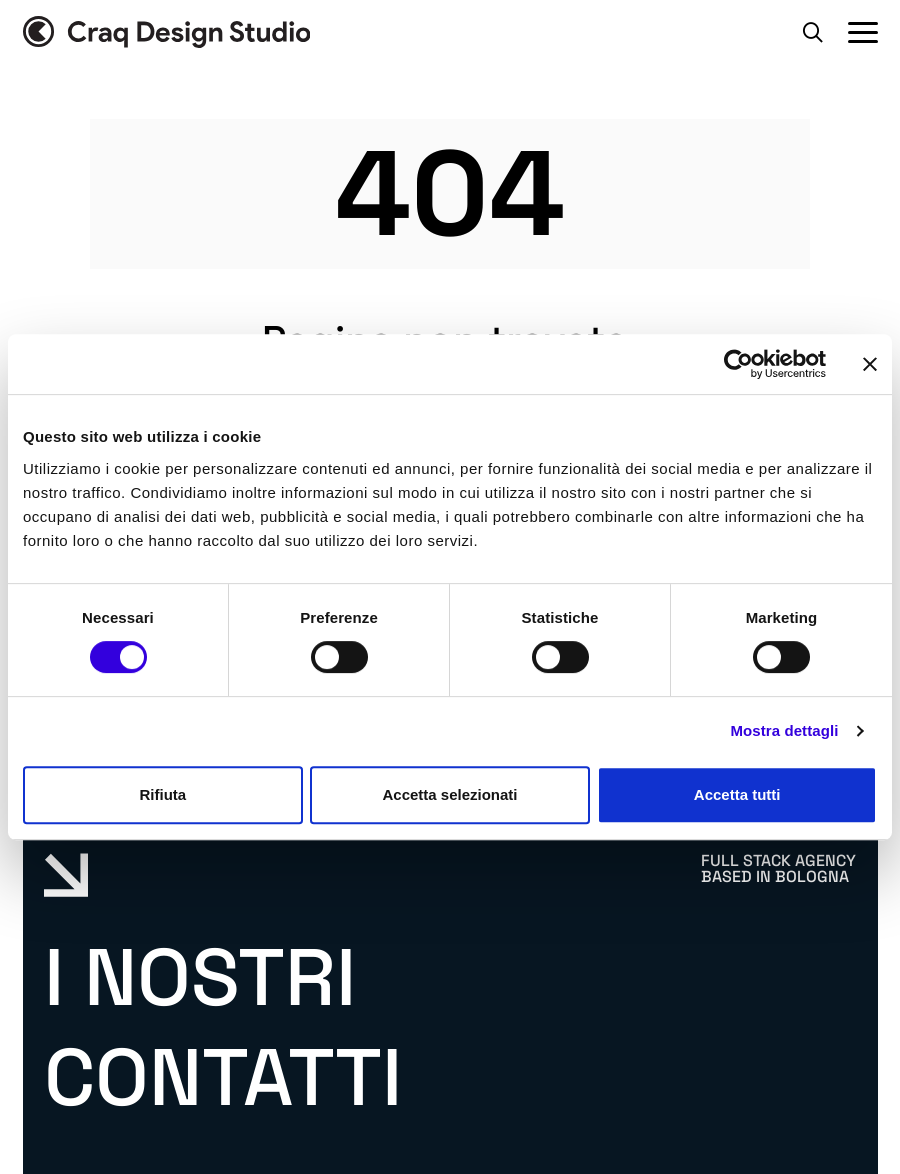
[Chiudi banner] (870, 364)
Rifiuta (162, 794)
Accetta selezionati (449, 794)
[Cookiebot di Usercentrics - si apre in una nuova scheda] (738, 364)
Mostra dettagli (784, 730)
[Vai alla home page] (167, 32)
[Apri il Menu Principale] (863, 32)
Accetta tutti (737, 794)
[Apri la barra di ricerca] (813, 32)
